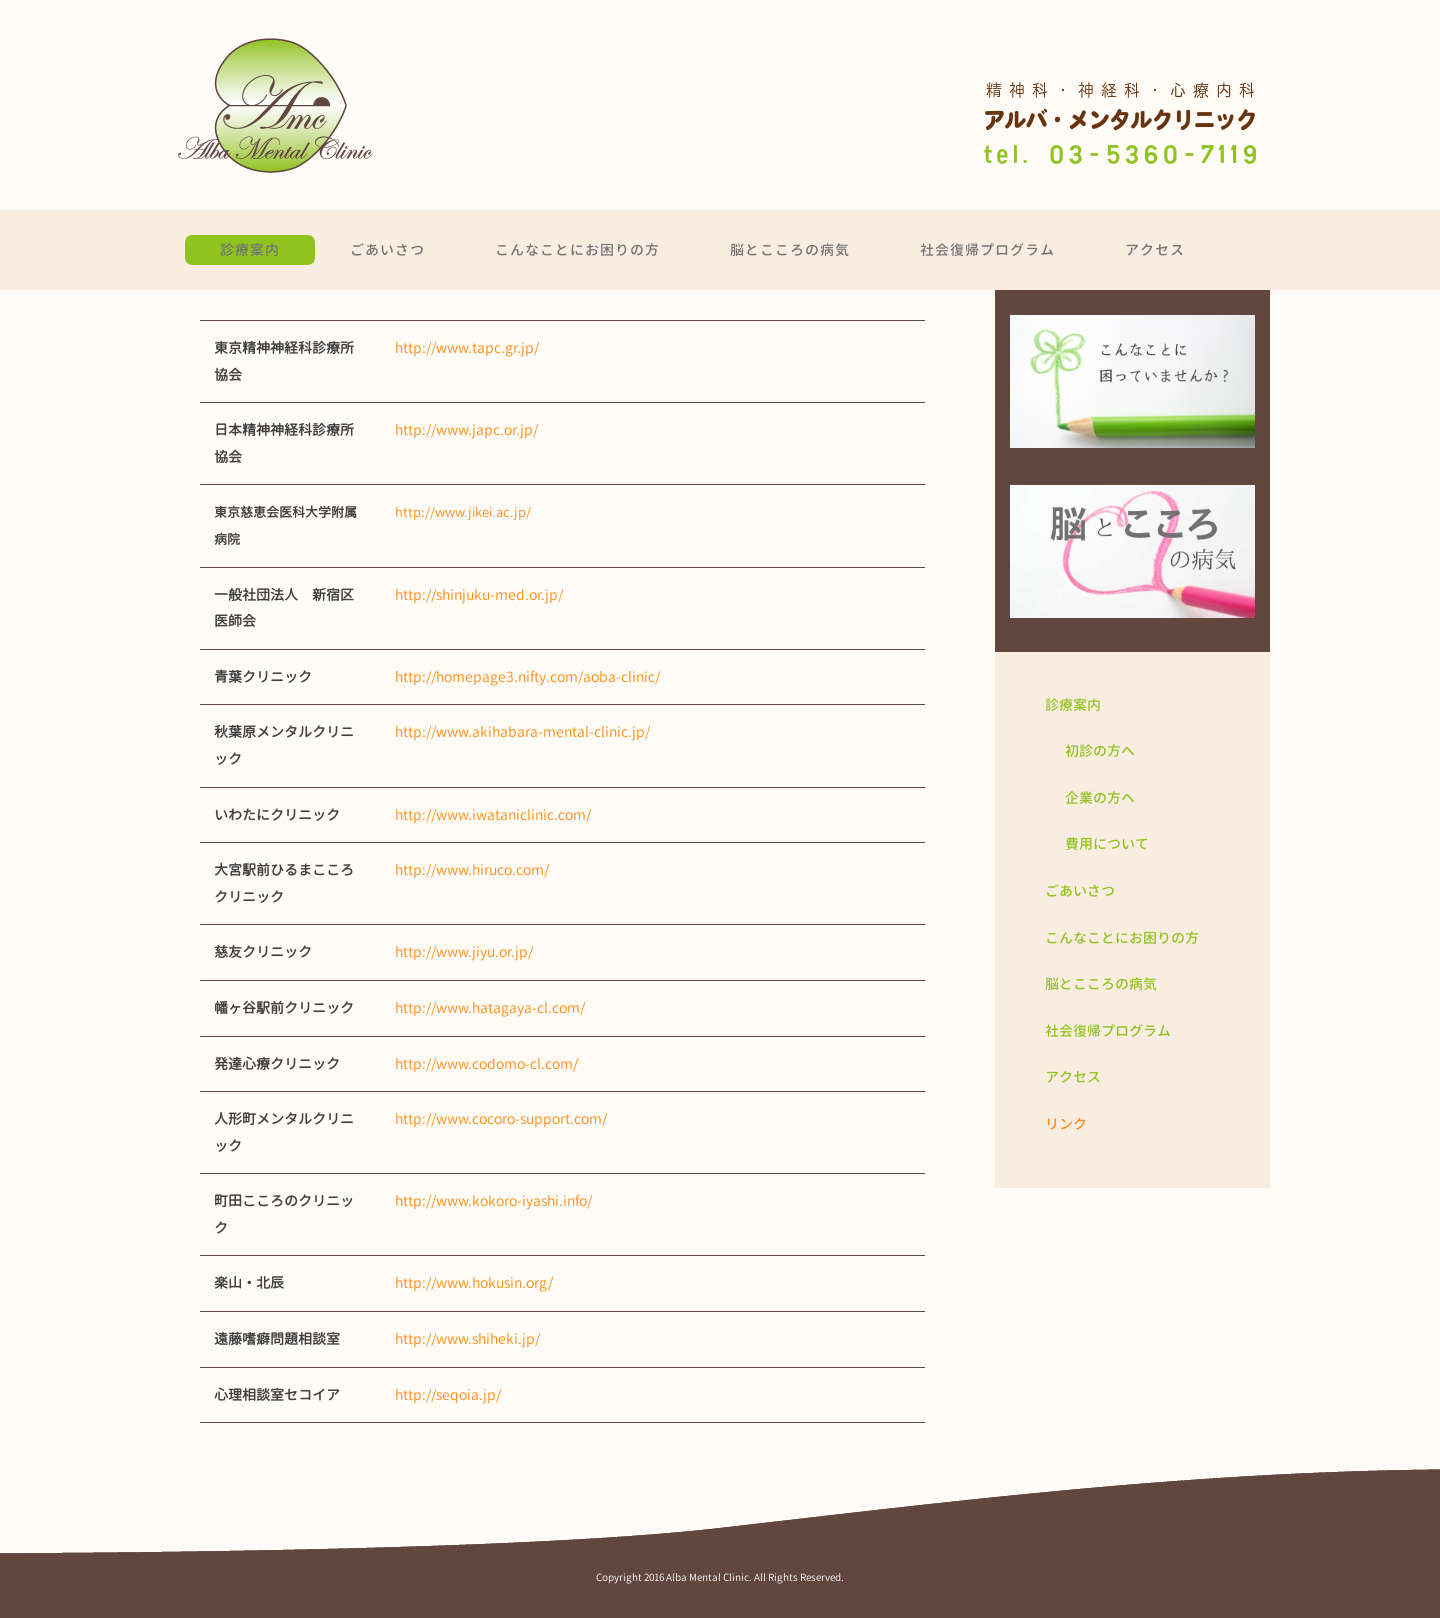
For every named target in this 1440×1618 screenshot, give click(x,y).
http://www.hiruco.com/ (472, 869)
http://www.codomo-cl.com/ (486, 1063)
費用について (1107, 843)
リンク (1066, 1123)
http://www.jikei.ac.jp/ (463, 512)
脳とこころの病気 (790, 249)
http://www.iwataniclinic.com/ (493, 814)
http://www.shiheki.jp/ (467, 1338)
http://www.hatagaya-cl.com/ (490, 1007)
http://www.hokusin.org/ (474, 1282)
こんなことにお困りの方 (577, 249)
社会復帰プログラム (987, 249)
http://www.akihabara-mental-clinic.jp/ (522, 731)
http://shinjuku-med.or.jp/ (479, 594)
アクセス (1155, 249)
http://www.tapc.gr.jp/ (467, 347)
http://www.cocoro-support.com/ (501, 1118)
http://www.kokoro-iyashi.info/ (493, 1200)
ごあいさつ (387, 249)
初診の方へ (1100, 750)
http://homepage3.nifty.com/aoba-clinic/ (527, 676)
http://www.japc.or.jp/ (466, 429)
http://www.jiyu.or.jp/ (464, 951)
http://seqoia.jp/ (448, 1394)
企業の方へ (1100, 797)
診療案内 (250, 249)
